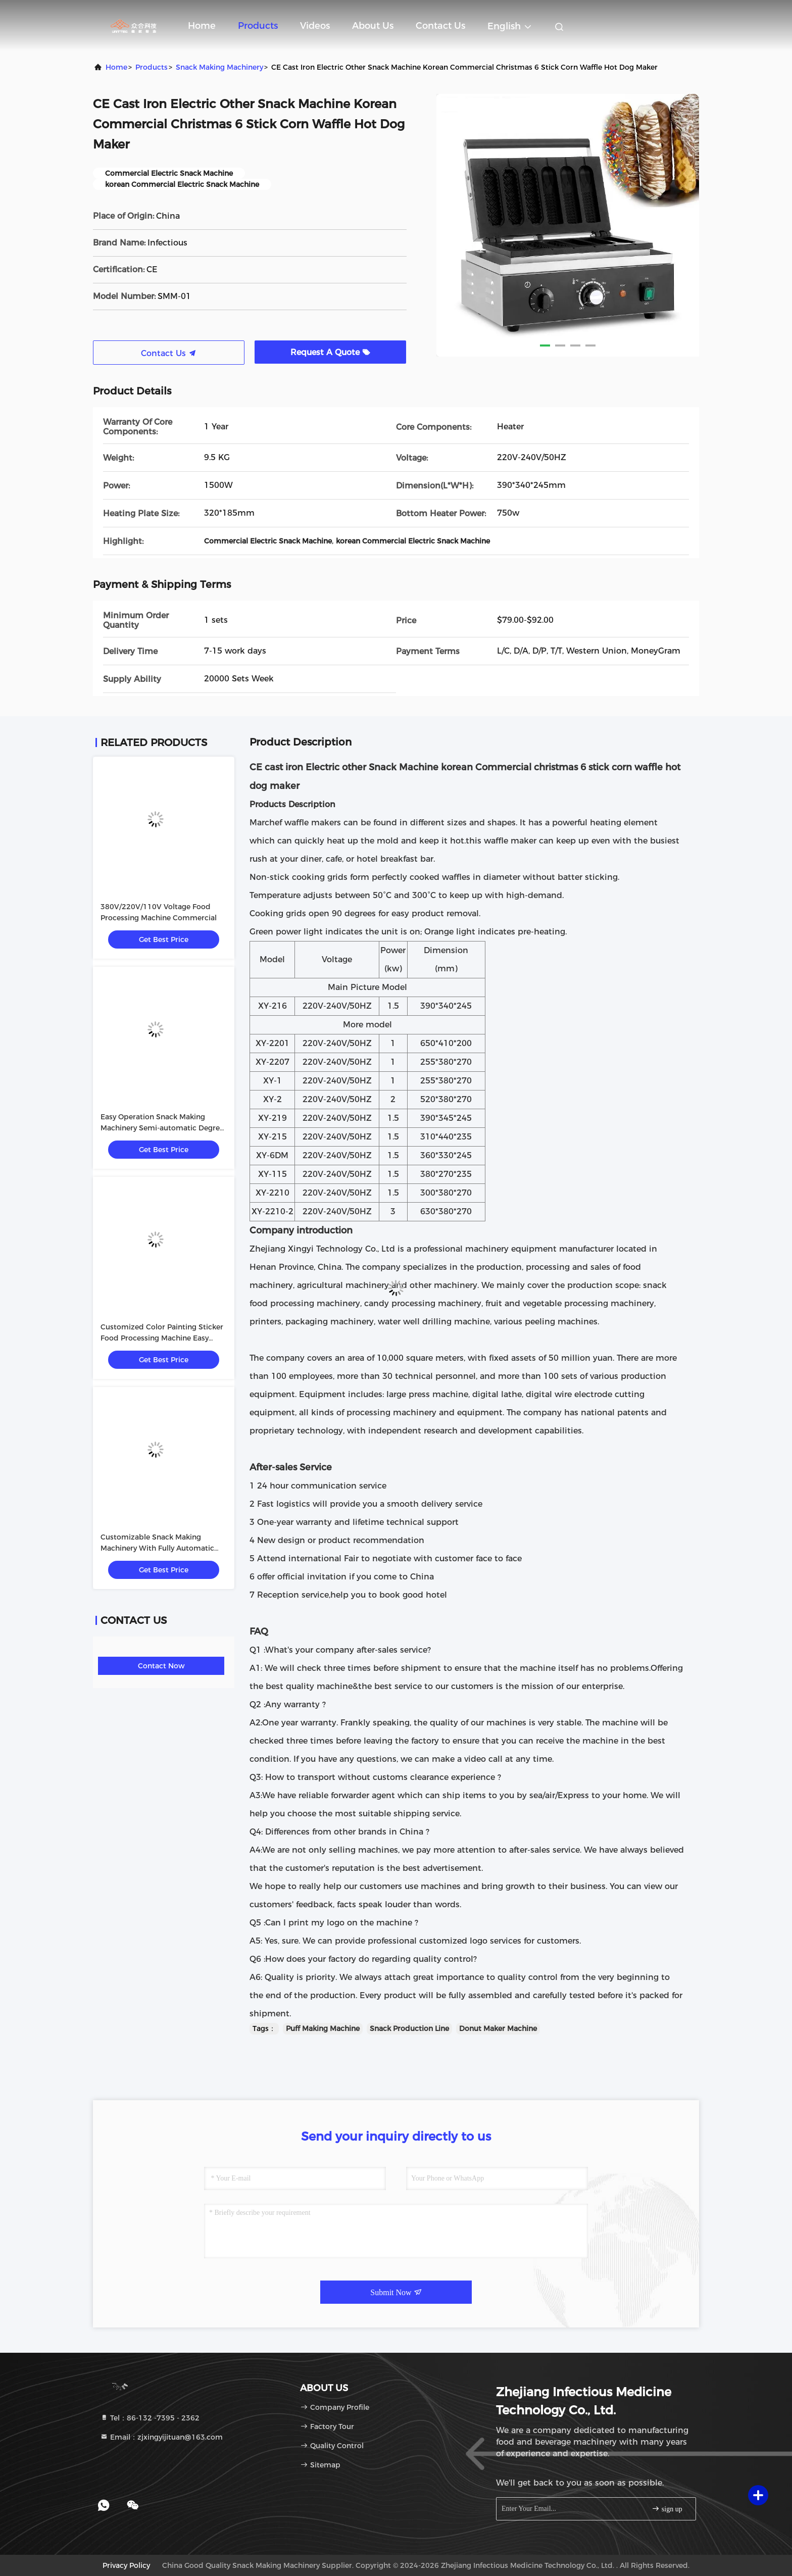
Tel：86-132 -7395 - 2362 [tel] (150, 2417)
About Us (372, 25)
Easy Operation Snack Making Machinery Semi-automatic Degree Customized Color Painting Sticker (162, 1128)
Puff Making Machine (323, 2028)
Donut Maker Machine (498, 2028)
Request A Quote (330, 352)
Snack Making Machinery (219, 67)
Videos (315, 25)
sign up (667, 2508)
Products (258, 25)
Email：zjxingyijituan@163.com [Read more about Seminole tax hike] (161, 2437)
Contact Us (440, 25)
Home (202, 25)
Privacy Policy (126, 2565)
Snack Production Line (409, 2028)
